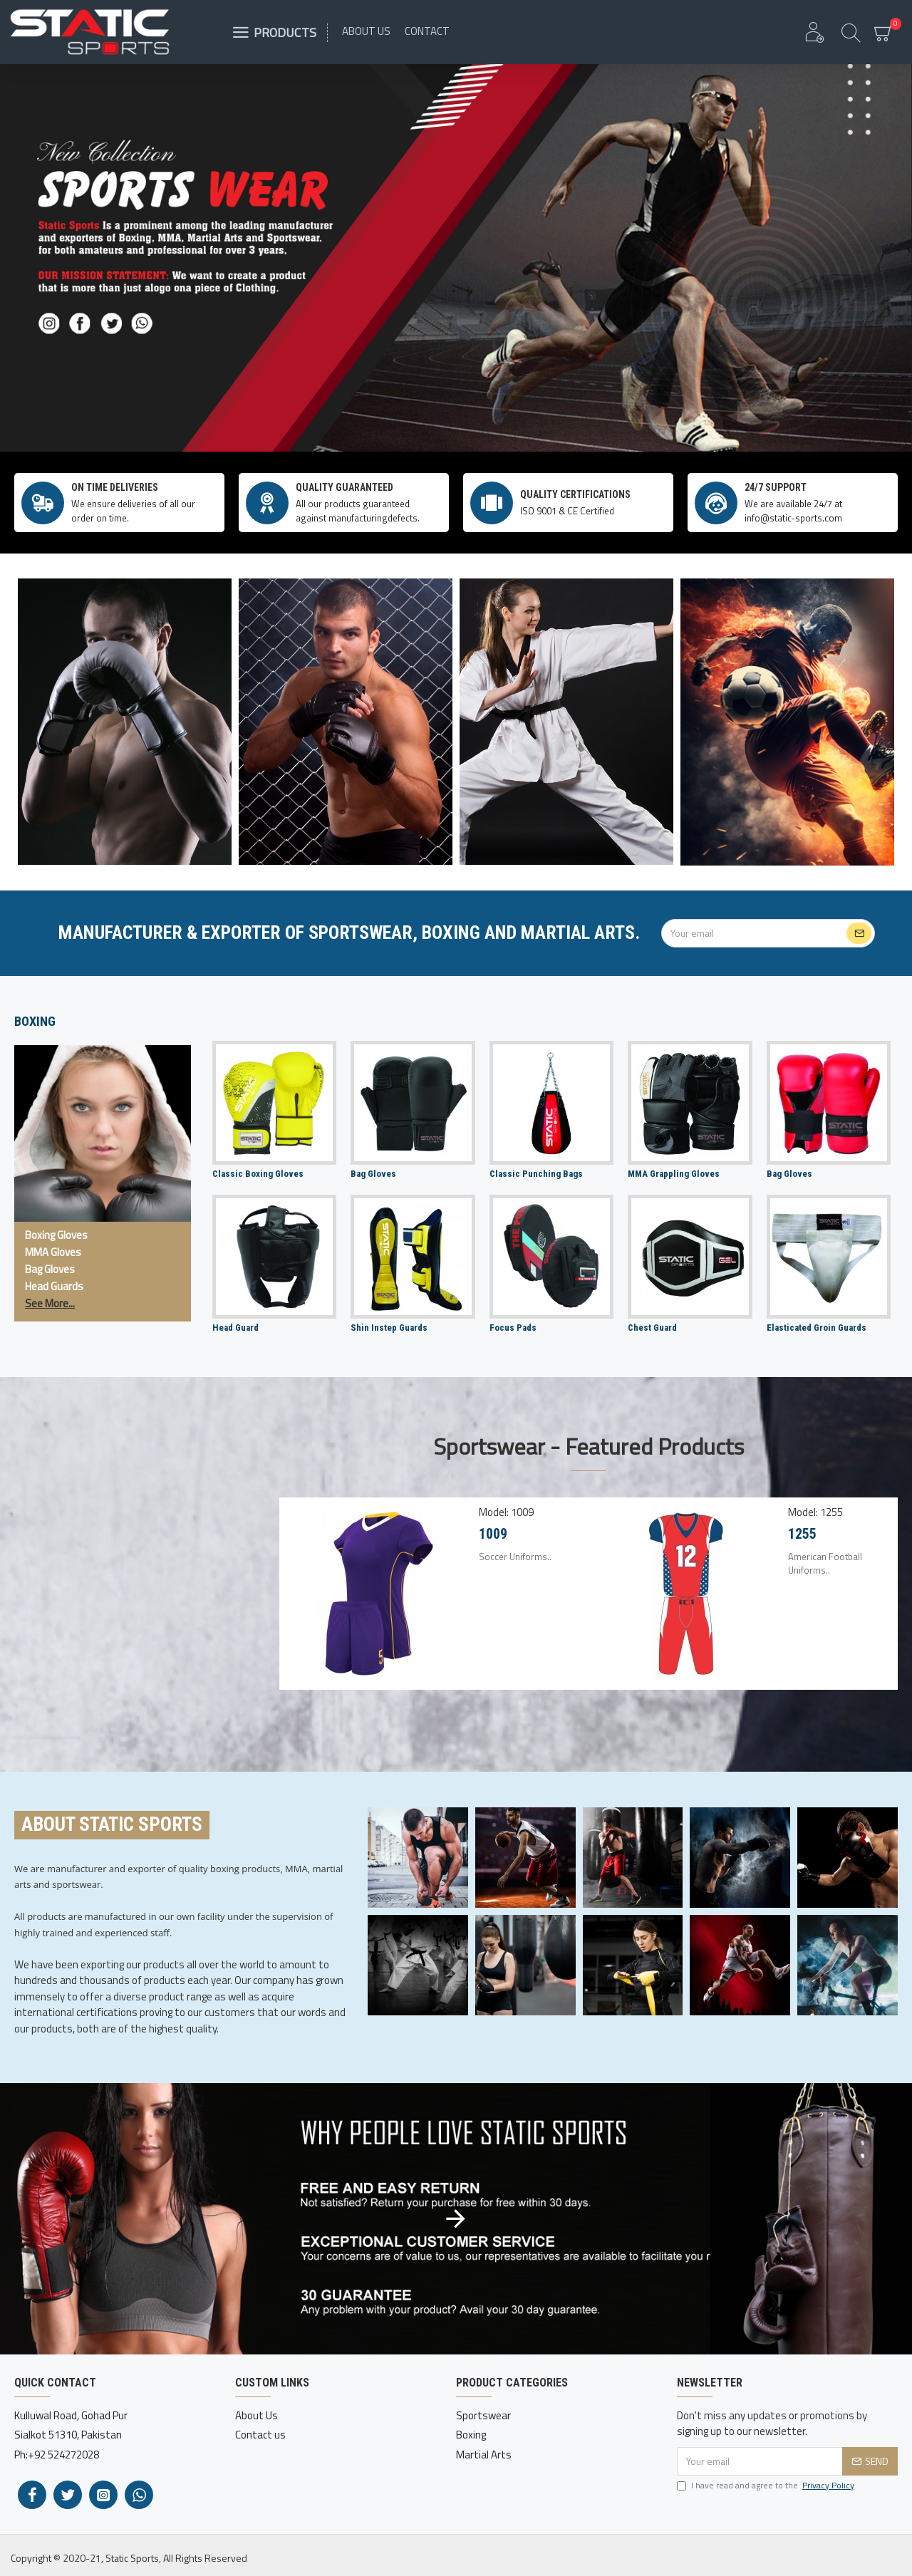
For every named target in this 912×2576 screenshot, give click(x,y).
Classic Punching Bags (536, 1173)
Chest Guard (652, 1327)
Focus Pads (513, 1327)
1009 (493, 1533)
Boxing (35, 1021)
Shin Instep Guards (389, 1327)
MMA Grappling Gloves (674, 1173)
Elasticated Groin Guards (816, 1327)
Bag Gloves (373, 1173)
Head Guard (235, 1327)
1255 (802, 1533)
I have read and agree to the (766, 2485)
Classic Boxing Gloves (258, 1173)
